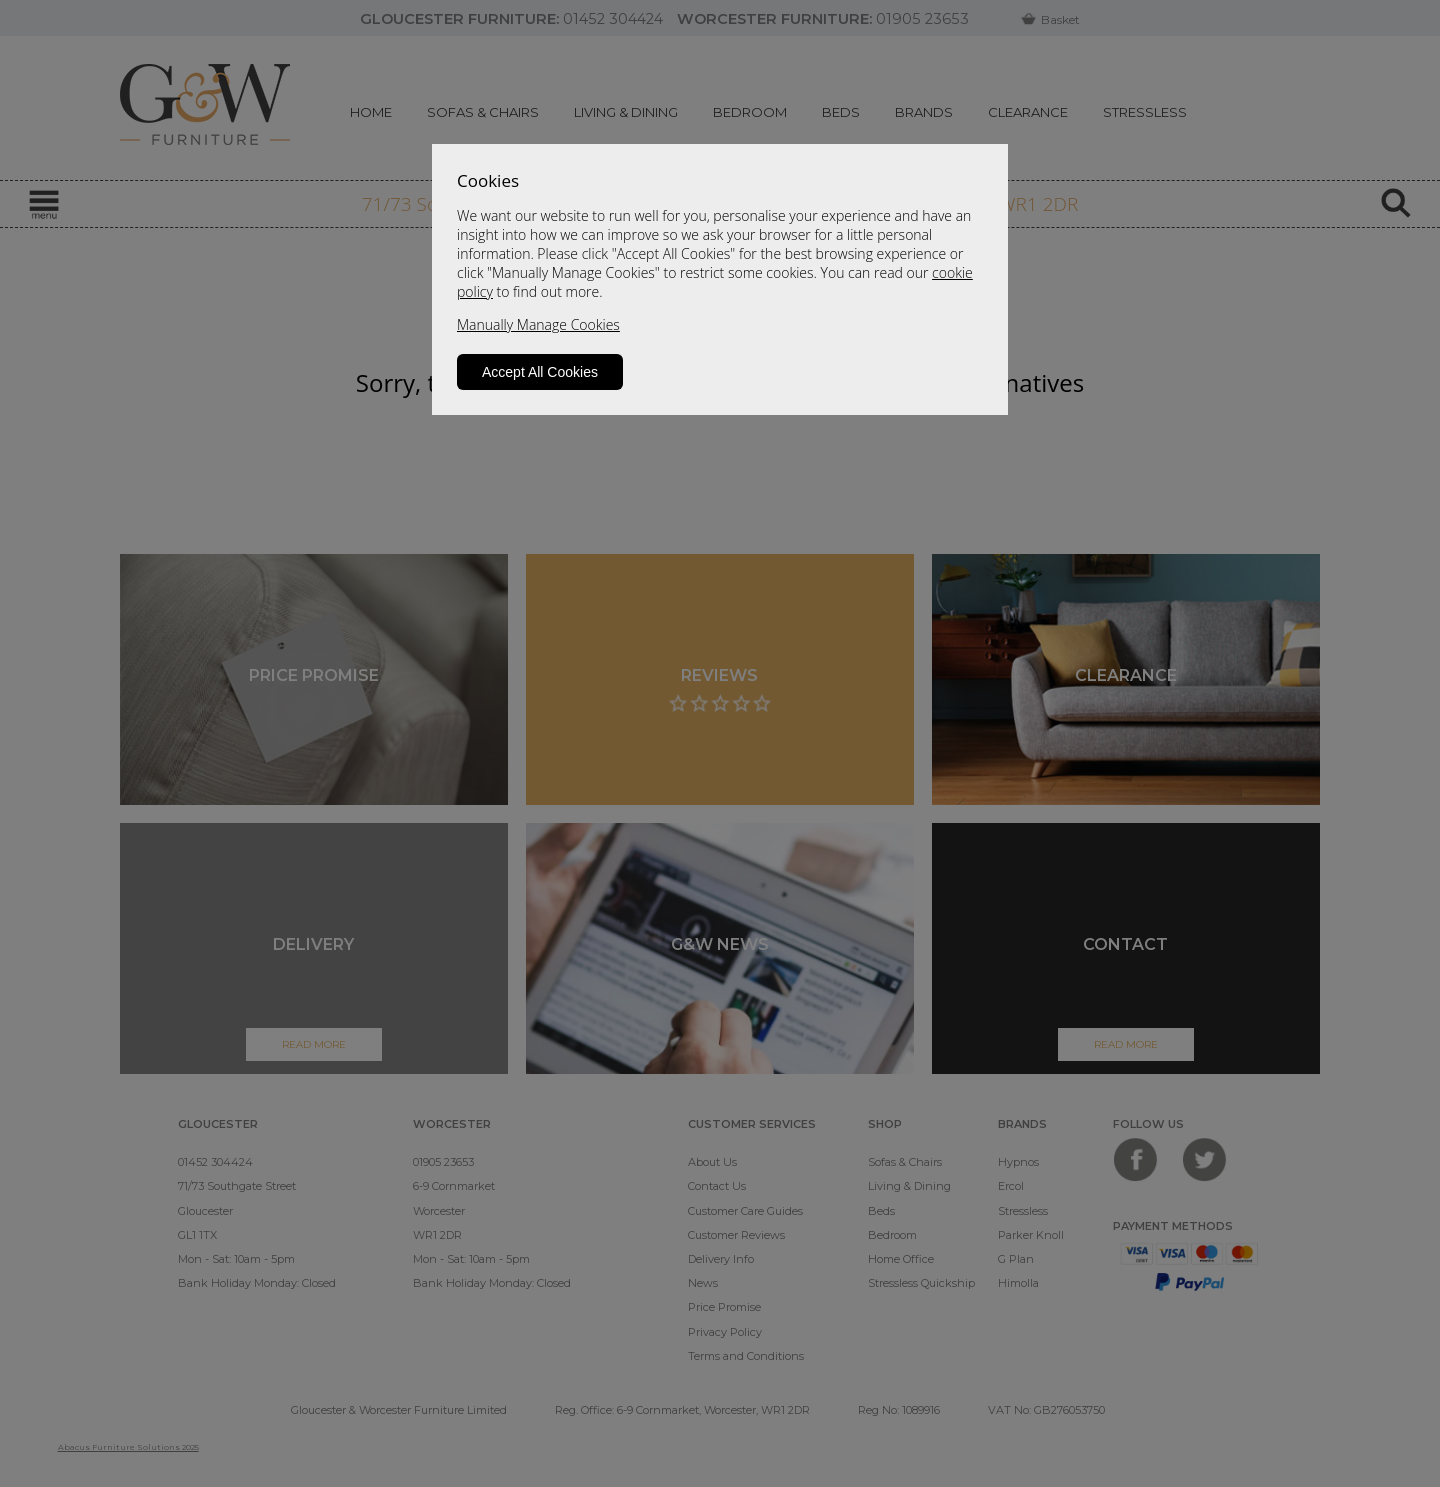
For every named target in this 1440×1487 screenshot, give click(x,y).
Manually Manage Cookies (538, 324)
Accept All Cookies (540, 372)
